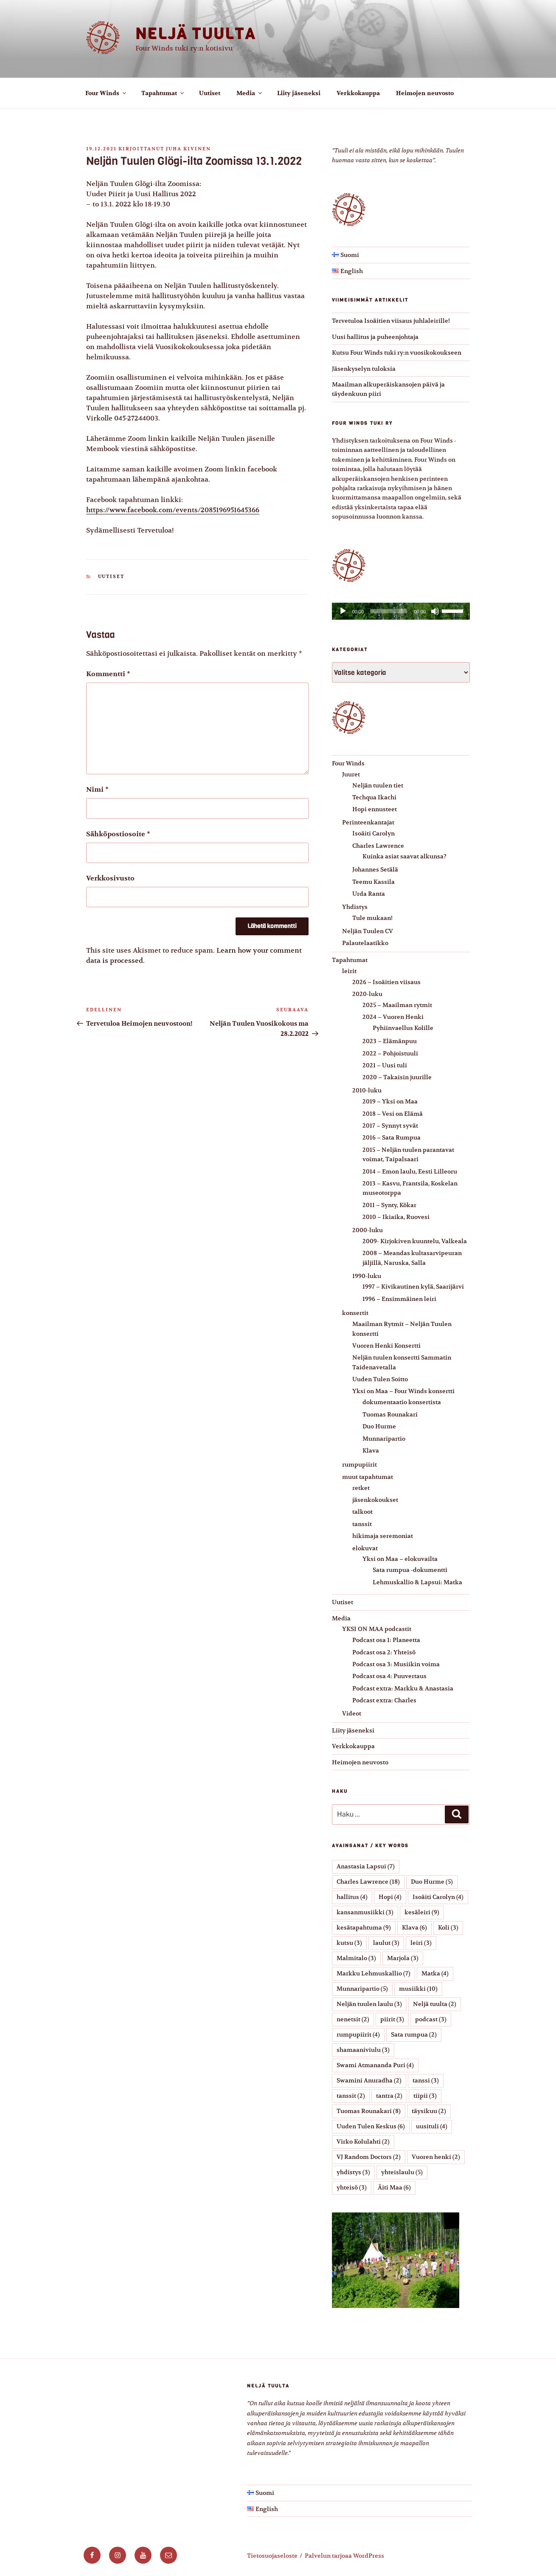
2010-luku (367, 1090)
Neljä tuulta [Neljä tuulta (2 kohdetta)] (434, 2004)
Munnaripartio (383, 1438)
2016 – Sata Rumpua (391, 1137)
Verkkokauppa (358, 93)
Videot (351, 1713)
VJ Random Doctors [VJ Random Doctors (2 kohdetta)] (369, 2157)
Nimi (97, 789)
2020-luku (367, 994)
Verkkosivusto (110, 878)
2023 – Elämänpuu (389, 1041)
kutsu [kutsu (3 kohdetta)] (349, 1943)
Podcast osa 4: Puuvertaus (389, 1676)
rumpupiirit (359, 1464)
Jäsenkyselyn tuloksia (364, 368)
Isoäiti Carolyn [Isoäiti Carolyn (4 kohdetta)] (438, 1897)
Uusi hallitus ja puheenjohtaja (375, 337)
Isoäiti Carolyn (373, 833)
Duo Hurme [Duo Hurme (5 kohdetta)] (432, 1881)
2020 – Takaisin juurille (397, 1077)
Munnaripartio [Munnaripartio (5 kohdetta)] (362, 1988)
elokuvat (365, 1548)
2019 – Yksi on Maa (390, 1101)
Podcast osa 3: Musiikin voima (396, 1664)
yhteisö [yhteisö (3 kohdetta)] (352, 2187)
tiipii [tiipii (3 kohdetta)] (425, 2095)
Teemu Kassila (373, 882)
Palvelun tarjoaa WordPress (344, 2555)
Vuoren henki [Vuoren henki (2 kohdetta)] (436, 2157)
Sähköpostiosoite (118, 834)
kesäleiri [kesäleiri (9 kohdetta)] (421, 1912)
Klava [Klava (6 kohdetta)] (414, 1927)
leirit (349, 971)
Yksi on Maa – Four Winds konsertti (403, 1391)
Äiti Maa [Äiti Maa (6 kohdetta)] (394, 2187)
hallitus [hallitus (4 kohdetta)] (352, 1897)
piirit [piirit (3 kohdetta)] (392, 2019)
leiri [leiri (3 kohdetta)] (421, 1943)
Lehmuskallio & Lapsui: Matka (417, 1582)
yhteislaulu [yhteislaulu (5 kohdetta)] (402, 2172)
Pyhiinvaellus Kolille (403, 1028)
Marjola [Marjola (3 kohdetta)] (402, 1958)
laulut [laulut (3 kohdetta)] (386, 1943)
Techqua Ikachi (374, 797)
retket (361, 1488)
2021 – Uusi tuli (384, 1065)
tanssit (362, 1524)
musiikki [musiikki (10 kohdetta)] (418, 1988)
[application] (401, 611)
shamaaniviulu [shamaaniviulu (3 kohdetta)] (363, 2050)
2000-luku (367, 1230)
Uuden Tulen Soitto (380, 1379)
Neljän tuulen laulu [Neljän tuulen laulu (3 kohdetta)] (369, 2004)
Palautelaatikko (365, 943)
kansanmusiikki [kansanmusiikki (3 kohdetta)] (365, 1912)
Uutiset (209, 93)
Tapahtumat (163, 93)
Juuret (351, 774)
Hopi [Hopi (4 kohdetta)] (390, 1897)
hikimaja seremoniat (382, 1536)
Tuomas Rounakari (390, 1414)
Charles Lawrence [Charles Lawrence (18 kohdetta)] (368, 1881)
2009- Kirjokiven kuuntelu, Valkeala (414, 1241)
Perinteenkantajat (368, 822)
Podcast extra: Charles (384, 1700)
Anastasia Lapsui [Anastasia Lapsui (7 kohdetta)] (366, 1866)
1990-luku (366, 1276)
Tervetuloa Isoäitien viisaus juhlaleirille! (391, 320)
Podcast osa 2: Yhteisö (384, 1652)
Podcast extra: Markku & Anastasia (402, 1688)
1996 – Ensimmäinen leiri (399, 1299)
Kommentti (108, 674)
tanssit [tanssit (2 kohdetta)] (351, 2095)
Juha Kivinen (188, 149)
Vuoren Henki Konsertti (386, 1345)
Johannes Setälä (375, 869)
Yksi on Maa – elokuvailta (400, 1559)
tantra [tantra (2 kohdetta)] (389, 2095)
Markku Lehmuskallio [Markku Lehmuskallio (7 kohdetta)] (373, 1973)
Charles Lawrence (378, 845)
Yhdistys (355, 907)
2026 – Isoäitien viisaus (386, 982)
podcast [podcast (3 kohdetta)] (430, 2019)
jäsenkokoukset (375, 1500)
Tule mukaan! (372, 918)
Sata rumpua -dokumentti (410, 1570)
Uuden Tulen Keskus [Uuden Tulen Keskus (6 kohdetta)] (371, 2126)
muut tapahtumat (367, 1477)
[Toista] (343, 611)
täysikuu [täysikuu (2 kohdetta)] (429, 2111)
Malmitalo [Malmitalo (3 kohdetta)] (356, 1958)
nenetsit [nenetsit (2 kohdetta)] (353, 2019)
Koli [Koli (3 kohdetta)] (448, 1927)
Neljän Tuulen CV (367, 931)
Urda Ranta (368, 893)
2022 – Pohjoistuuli (390, 1053)
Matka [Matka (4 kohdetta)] (435, 1973)
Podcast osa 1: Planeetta (386, 1640)
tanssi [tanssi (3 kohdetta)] (426, 2080)
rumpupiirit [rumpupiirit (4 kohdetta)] (358, 2034)
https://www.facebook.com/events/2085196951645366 (172, 510)
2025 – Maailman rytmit (397, 1005)
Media (249, 93)
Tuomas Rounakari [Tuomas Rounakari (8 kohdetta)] (369, 2111)
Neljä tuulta (195, 33)
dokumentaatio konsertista (401, 1402)
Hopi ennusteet (374, 809)
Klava (370, 1450)
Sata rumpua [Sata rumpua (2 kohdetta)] (414, 2034)
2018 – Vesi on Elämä (392, 1113)
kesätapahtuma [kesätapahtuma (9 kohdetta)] (364, 1927)
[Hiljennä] (435, 611)
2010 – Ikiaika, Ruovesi (396, 1217)
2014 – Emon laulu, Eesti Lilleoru (409, 1171)
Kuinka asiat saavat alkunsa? (404, 856)
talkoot (362, 1511)
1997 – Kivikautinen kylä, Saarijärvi (413, 1286)
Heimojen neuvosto (425, 93)
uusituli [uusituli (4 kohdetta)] (431, 2126)
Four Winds (106, 93)
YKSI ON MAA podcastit (376, 1629)
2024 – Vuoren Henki (393, 1017)
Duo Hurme (379, 1426)
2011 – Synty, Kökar (389, 1205)
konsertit (355, 1313)
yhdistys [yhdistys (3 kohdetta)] (353, 2172)
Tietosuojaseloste (272, 2555)
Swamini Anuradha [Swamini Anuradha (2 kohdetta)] (369, 2080)
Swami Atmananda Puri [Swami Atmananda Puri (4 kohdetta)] (375, 2065)
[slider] (389, 611)
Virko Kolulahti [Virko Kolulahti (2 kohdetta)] (363, 2141)
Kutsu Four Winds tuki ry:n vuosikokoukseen (396, 352)
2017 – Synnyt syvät (390, 1125)
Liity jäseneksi (298, 93)
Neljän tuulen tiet (377, 785)
